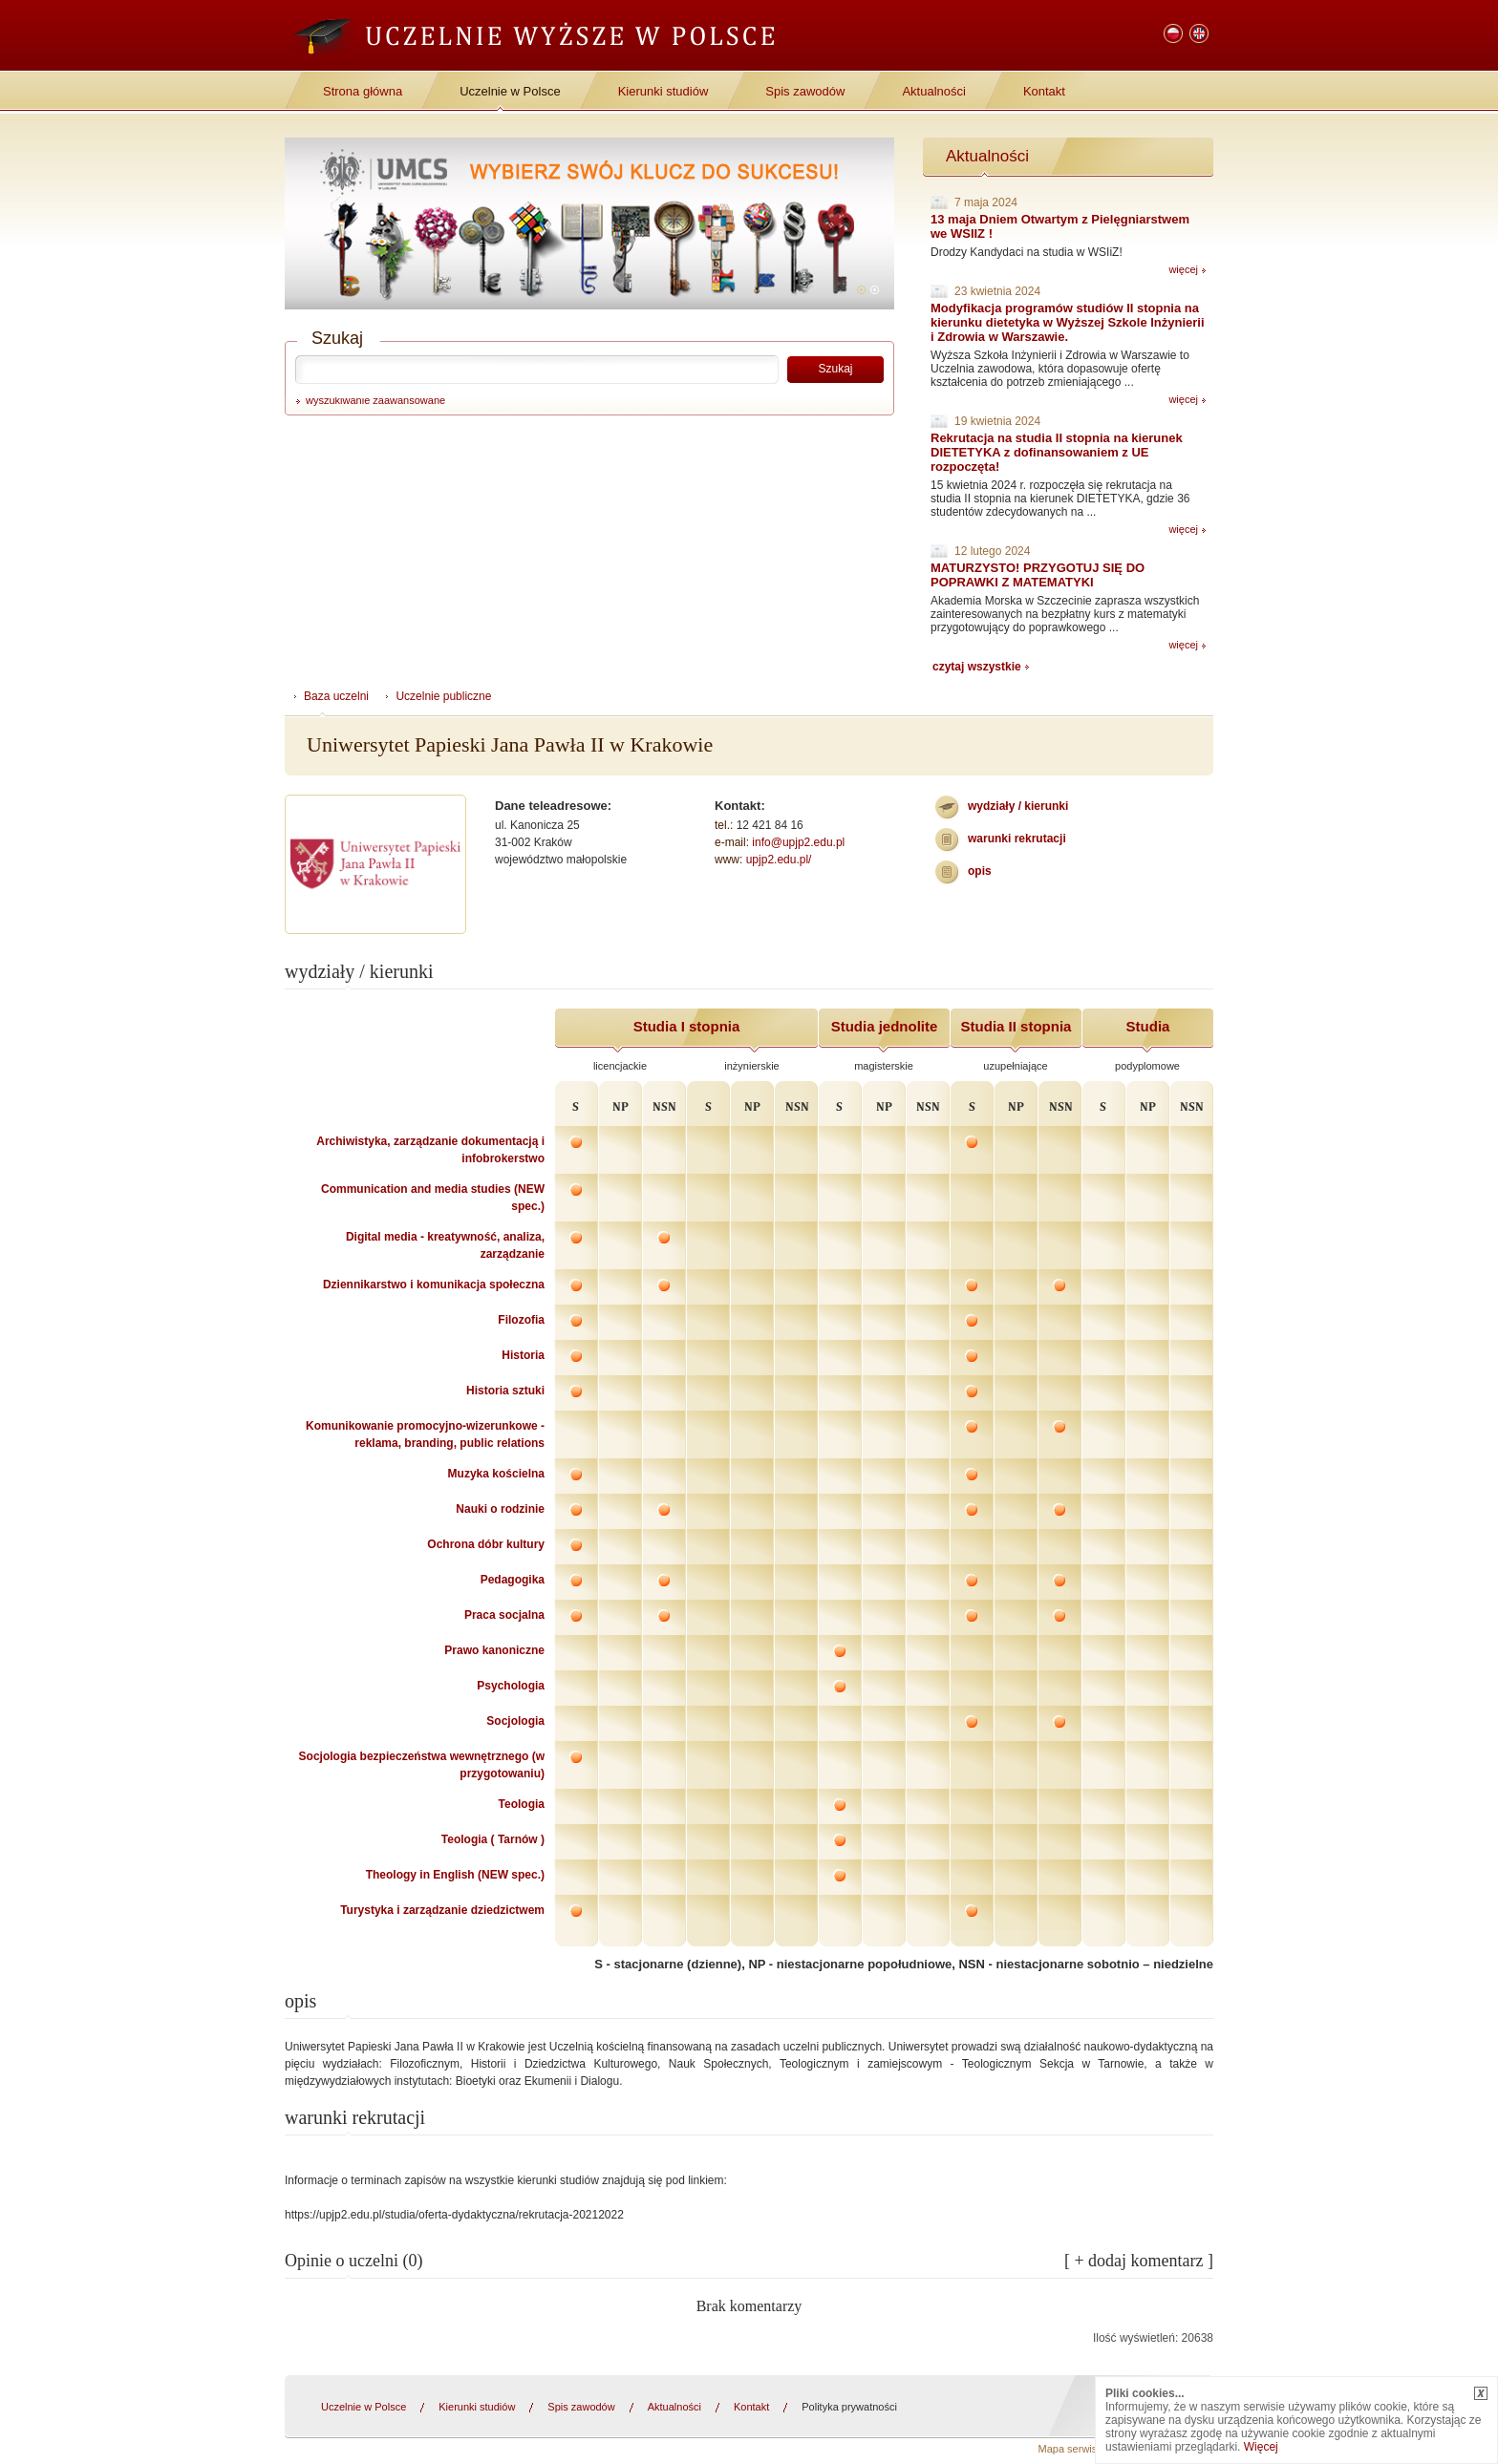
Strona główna (362, 91)
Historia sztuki (505, 1390)
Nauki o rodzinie (500, 1509)
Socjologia (515, 1721)
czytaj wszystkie (976, 666)
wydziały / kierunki (1018, 806)
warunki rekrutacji (1017, 838)
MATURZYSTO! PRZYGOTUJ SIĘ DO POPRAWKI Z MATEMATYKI (1038, 575)
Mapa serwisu (1070, 2448)
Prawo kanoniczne (494, 1650)
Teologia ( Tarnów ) (493, 1839)
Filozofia (521, 1320)
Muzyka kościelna (496, 1473)
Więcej (1261, 2446)
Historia (523, 1355)
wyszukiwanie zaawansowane (375, 400)
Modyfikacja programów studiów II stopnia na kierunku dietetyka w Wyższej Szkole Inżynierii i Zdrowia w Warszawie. (1068, 322)
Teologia (522, 1804)
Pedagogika (513, 1579)
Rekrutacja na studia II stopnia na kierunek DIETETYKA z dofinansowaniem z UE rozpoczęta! (1057, 452)
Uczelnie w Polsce (510, 91)
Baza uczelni (336, 696)
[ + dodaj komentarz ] (1138, 2260)
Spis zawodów (805, 91)
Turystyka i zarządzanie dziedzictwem (442, 1910)
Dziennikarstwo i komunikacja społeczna (434, 1284)
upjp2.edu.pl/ (779, 859)
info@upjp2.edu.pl (798, 842)
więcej (1183, 269)
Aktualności (933, 91)
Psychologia (511, 1685)
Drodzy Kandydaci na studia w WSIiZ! (1027, 252)
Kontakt (1044, 91)
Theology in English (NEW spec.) (455, 1874)
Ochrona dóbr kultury (486, 1544)
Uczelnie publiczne (443, 696)
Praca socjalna (504, 1615)
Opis (980, 871)
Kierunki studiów (663, 91)
